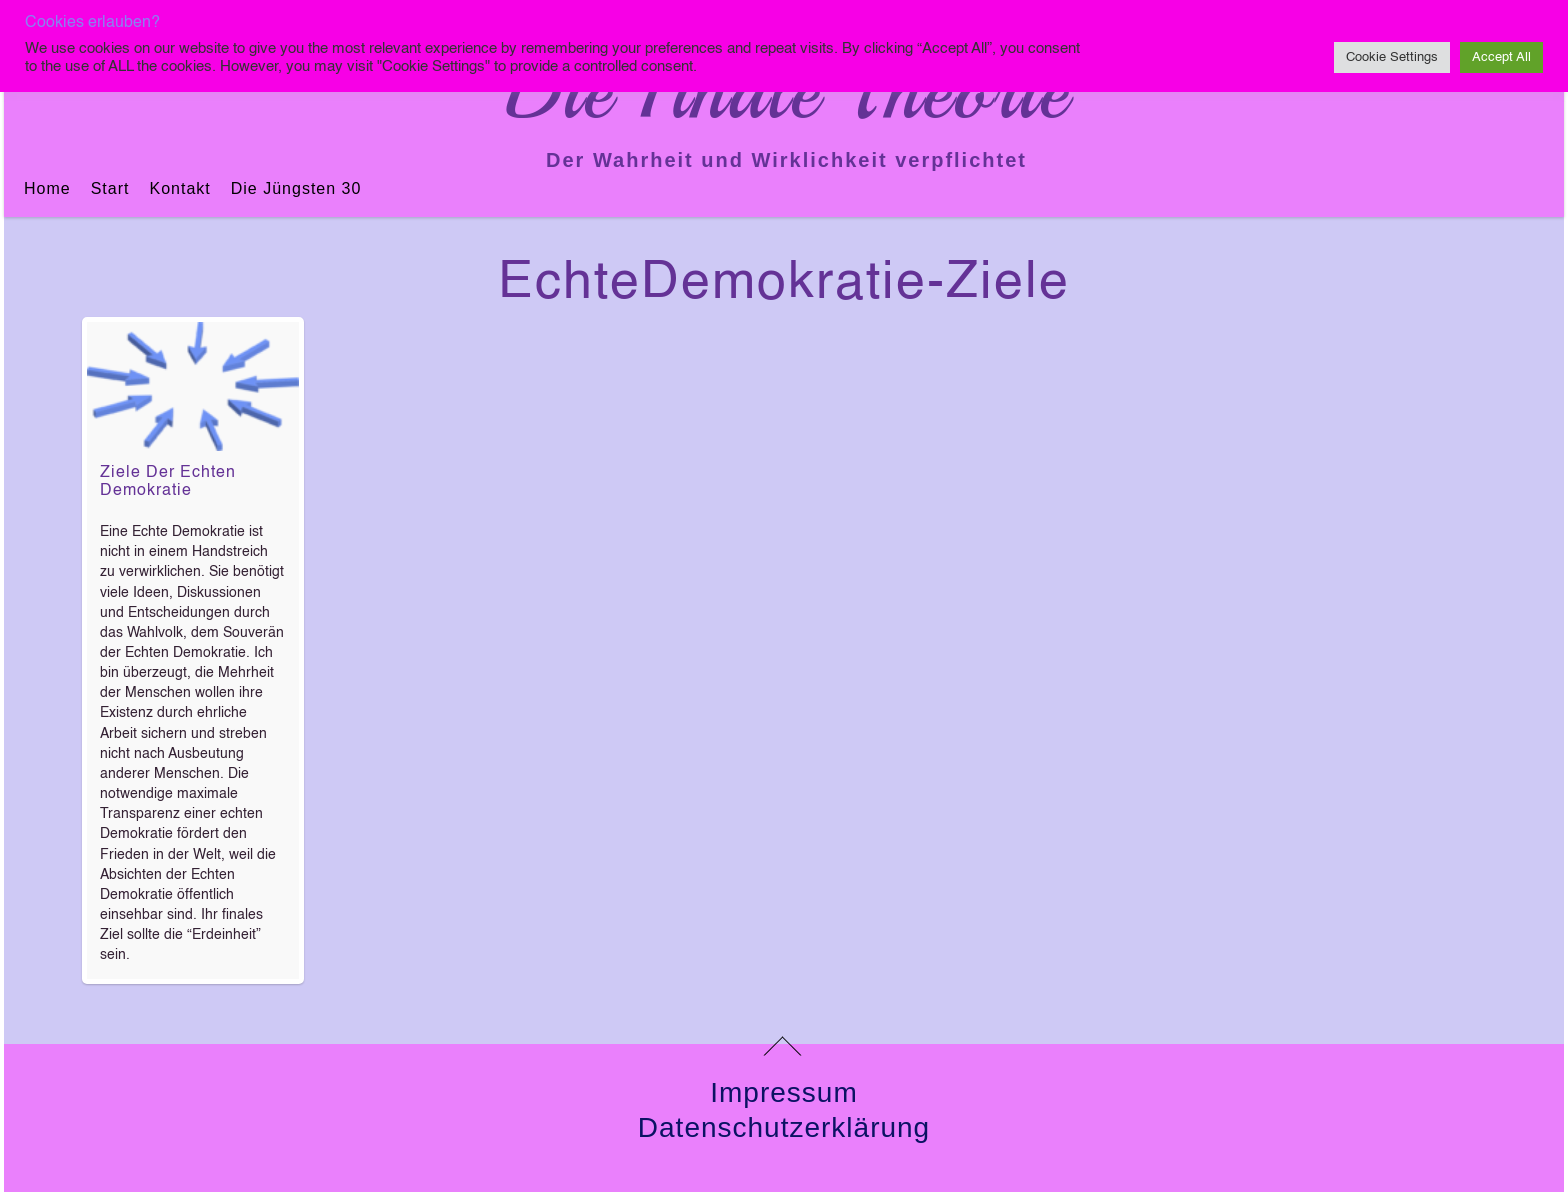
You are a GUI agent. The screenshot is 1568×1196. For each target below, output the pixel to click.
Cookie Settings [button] (1392, 57)
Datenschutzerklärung (784, 1127)
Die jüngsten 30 (296, 188)
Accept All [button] (1501, 57)
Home (47, 188)
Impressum (783, 1092)
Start (110, 188)
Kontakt (179, 188)
